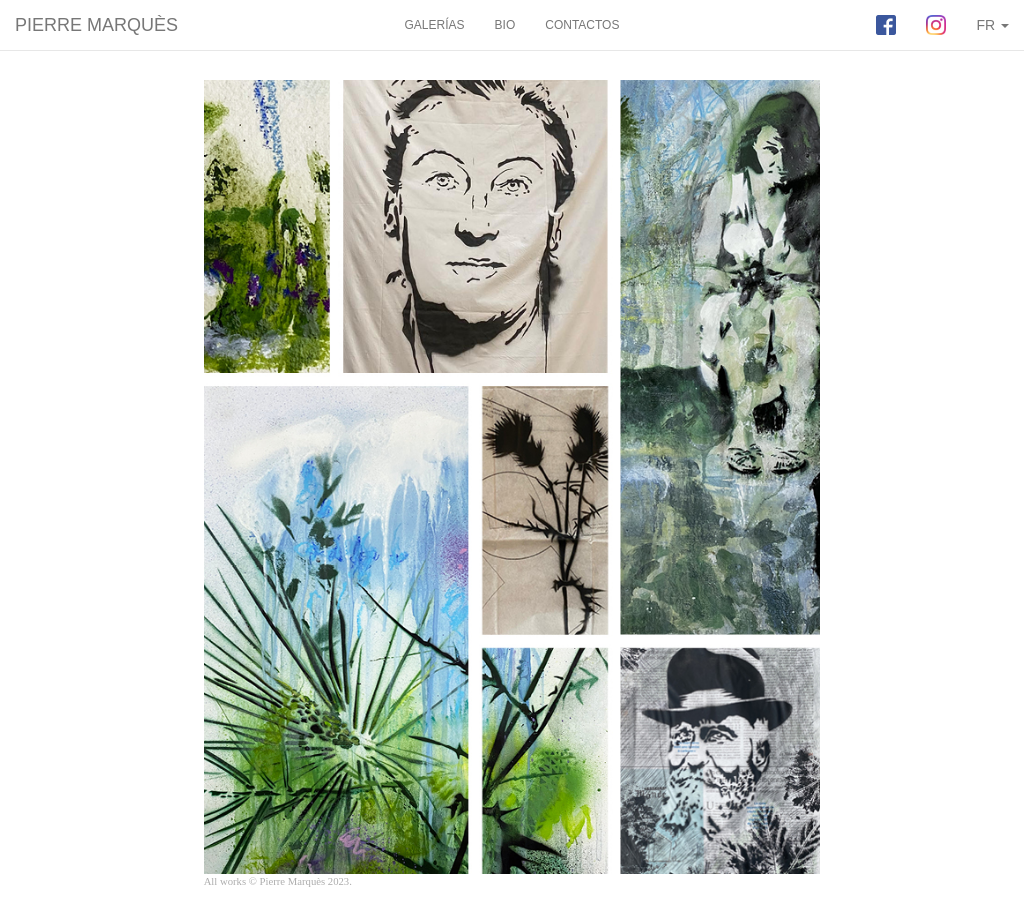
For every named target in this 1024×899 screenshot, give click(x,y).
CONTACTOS (582, 25)
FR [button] (992, 25)
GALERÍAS (435, 25)
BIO (505, 25)
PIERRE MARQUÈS (96, 25)
